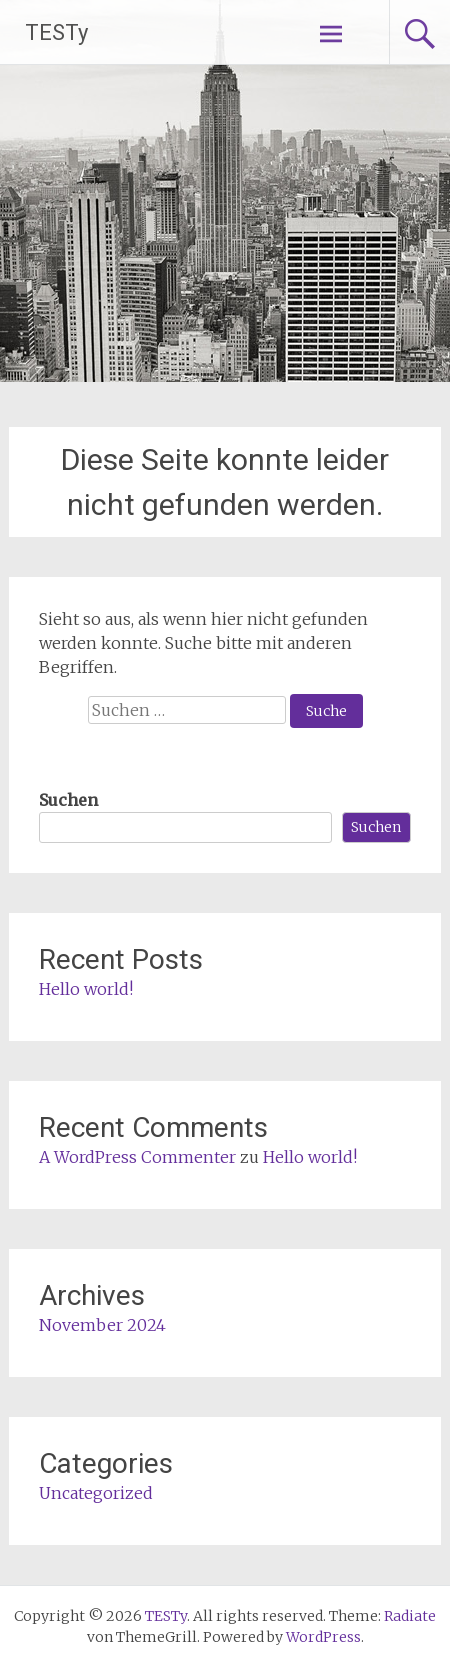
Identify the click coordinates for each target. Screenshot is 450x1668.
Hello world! (86, 989)
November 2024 (102, 1325)
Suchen (68, 800)
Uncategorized (96, 1493)
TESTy (56, 32)
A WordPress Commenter (137, 1157)
